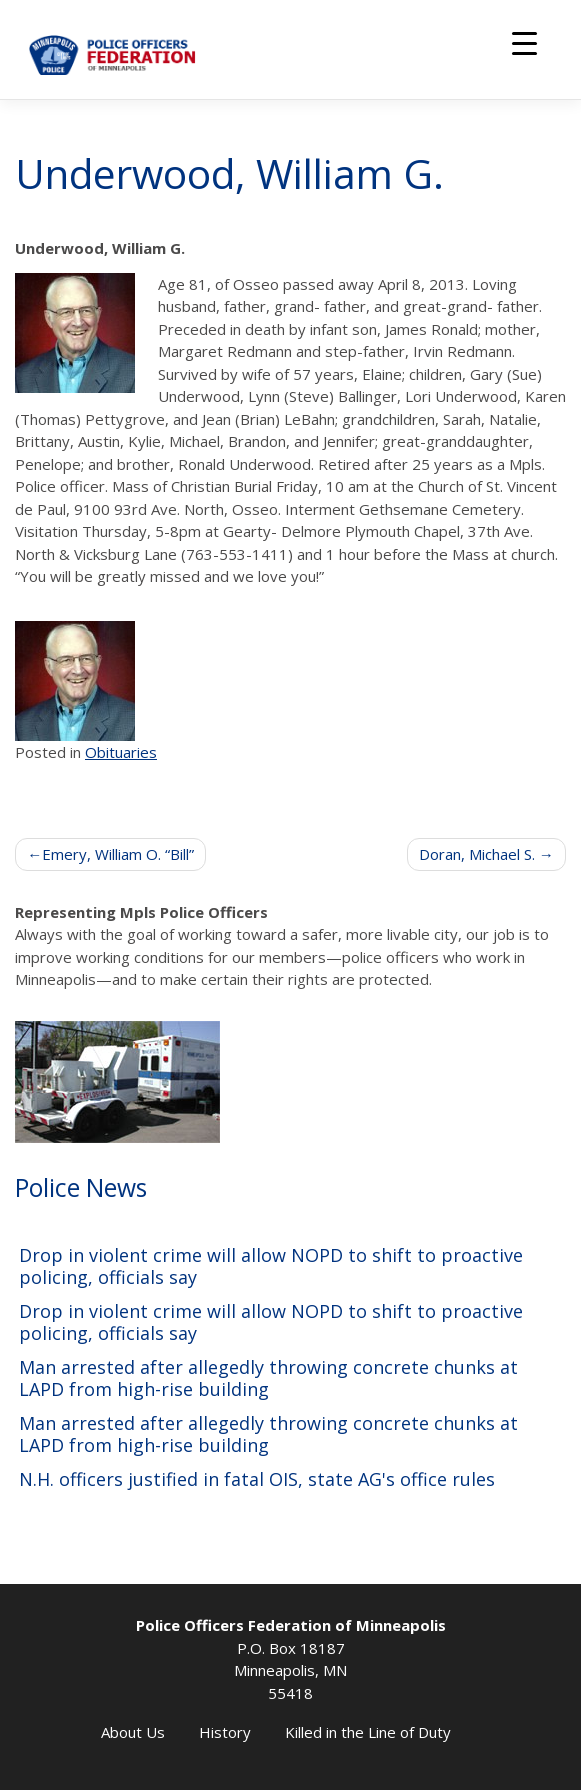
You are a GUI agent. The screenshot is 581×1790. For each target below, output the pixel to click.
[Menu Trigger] (524, 42)
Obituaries (121, 752)
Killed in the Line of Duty (368, 1732)
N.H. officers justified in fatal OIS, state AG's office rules (257, 1479)
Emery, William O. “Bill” (118, 854)
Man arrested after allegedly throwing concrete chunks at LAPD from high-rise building (268, 1378)
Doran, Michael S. (477, 854)
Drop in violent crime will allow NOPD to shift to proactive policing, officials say (271, 1266)
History (225, 1732)
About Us (133, 1732)
